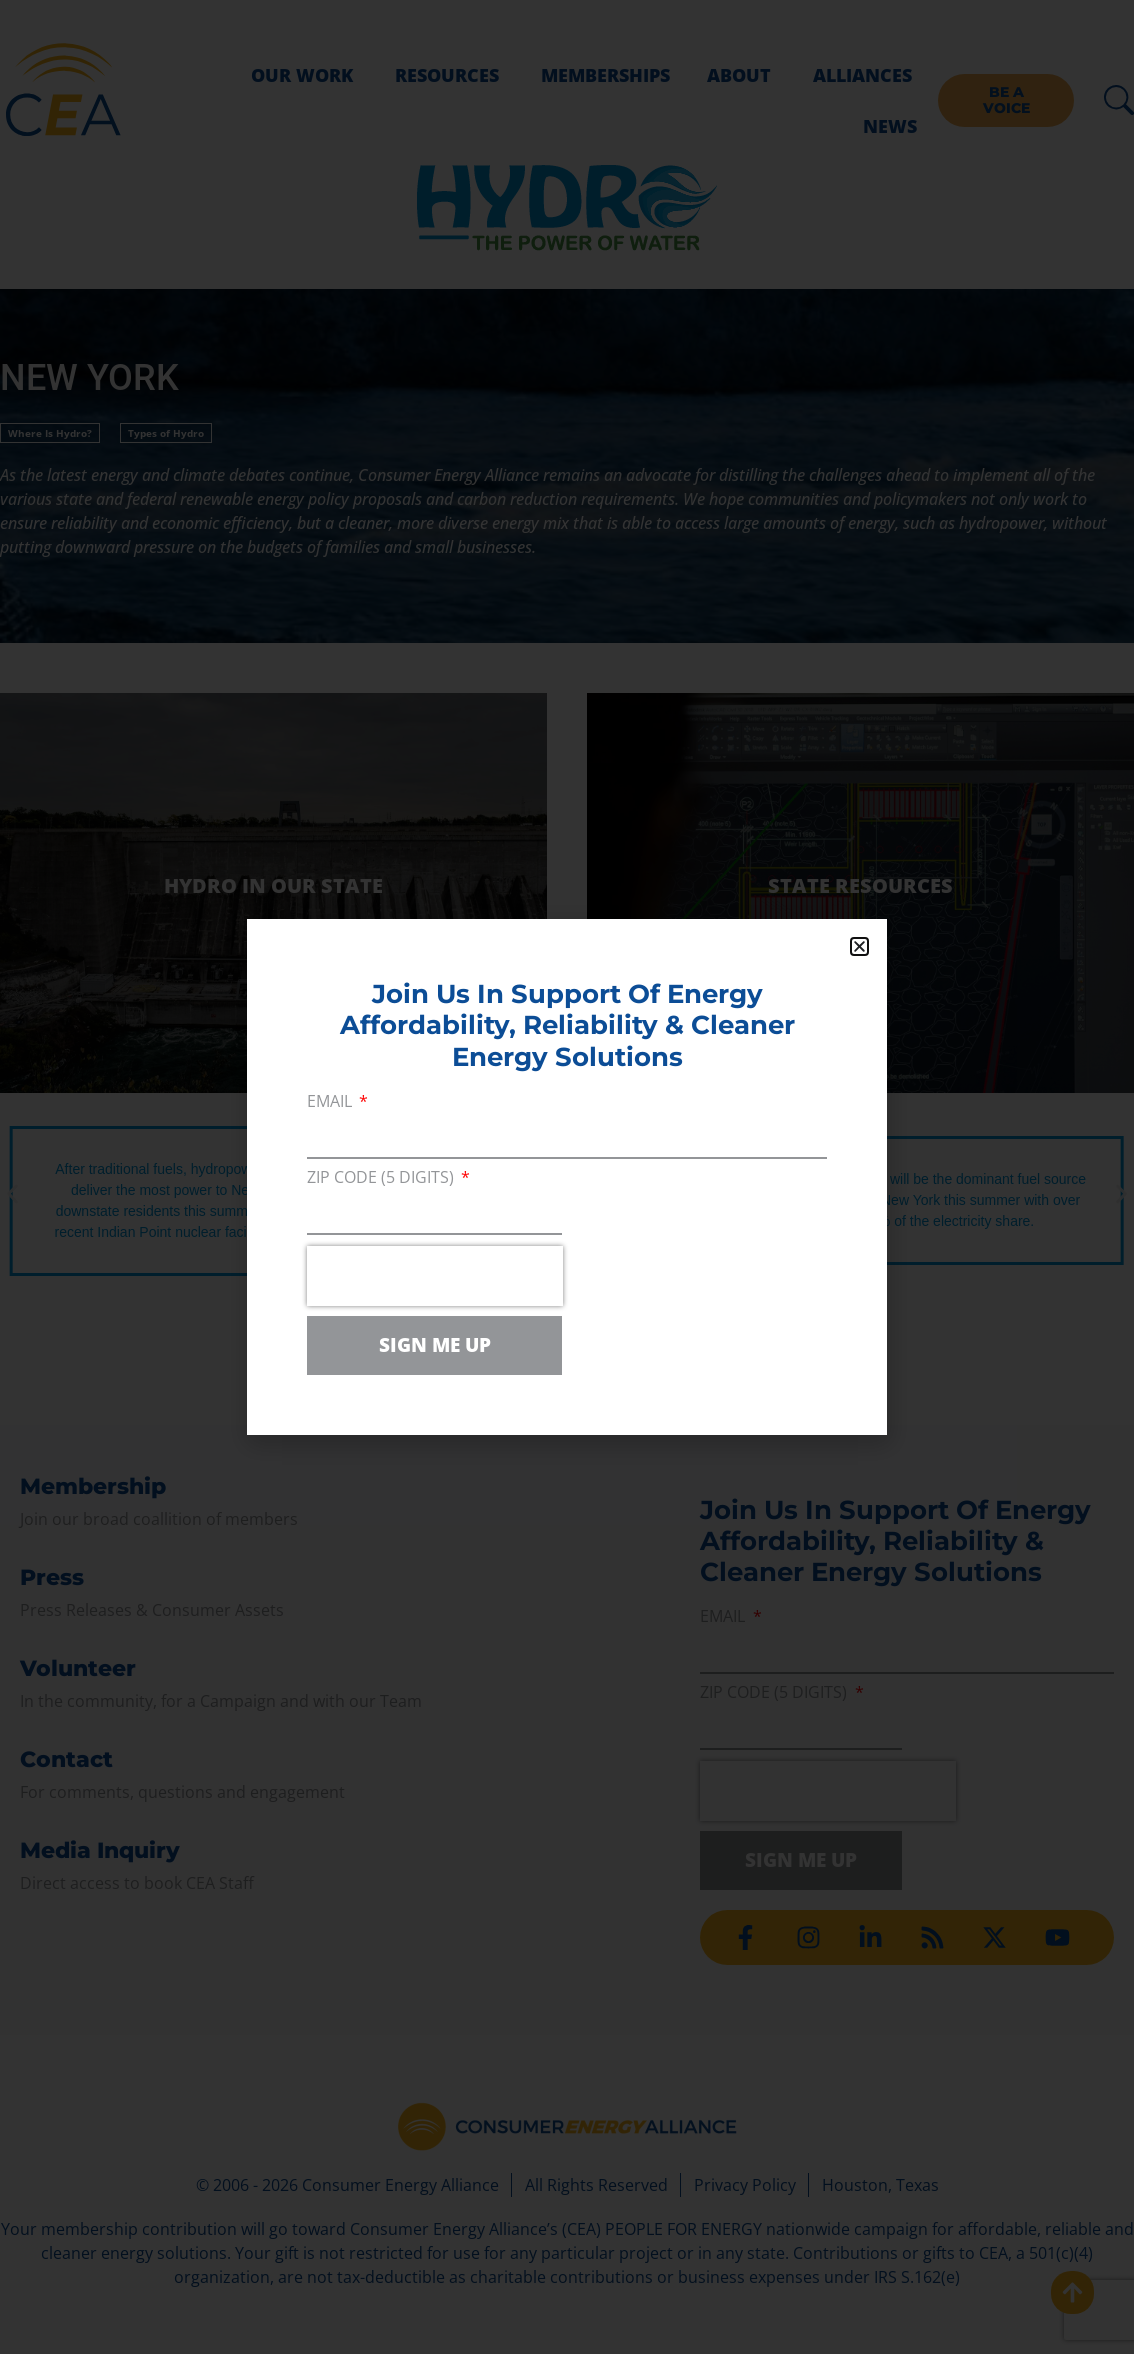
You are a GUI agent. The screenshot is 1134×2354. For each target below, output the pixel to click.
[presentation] (435, 1276)
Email (331, 1102)
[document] (567, 1177)
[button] (859, 946)
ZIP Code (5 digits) (382, 1178)
